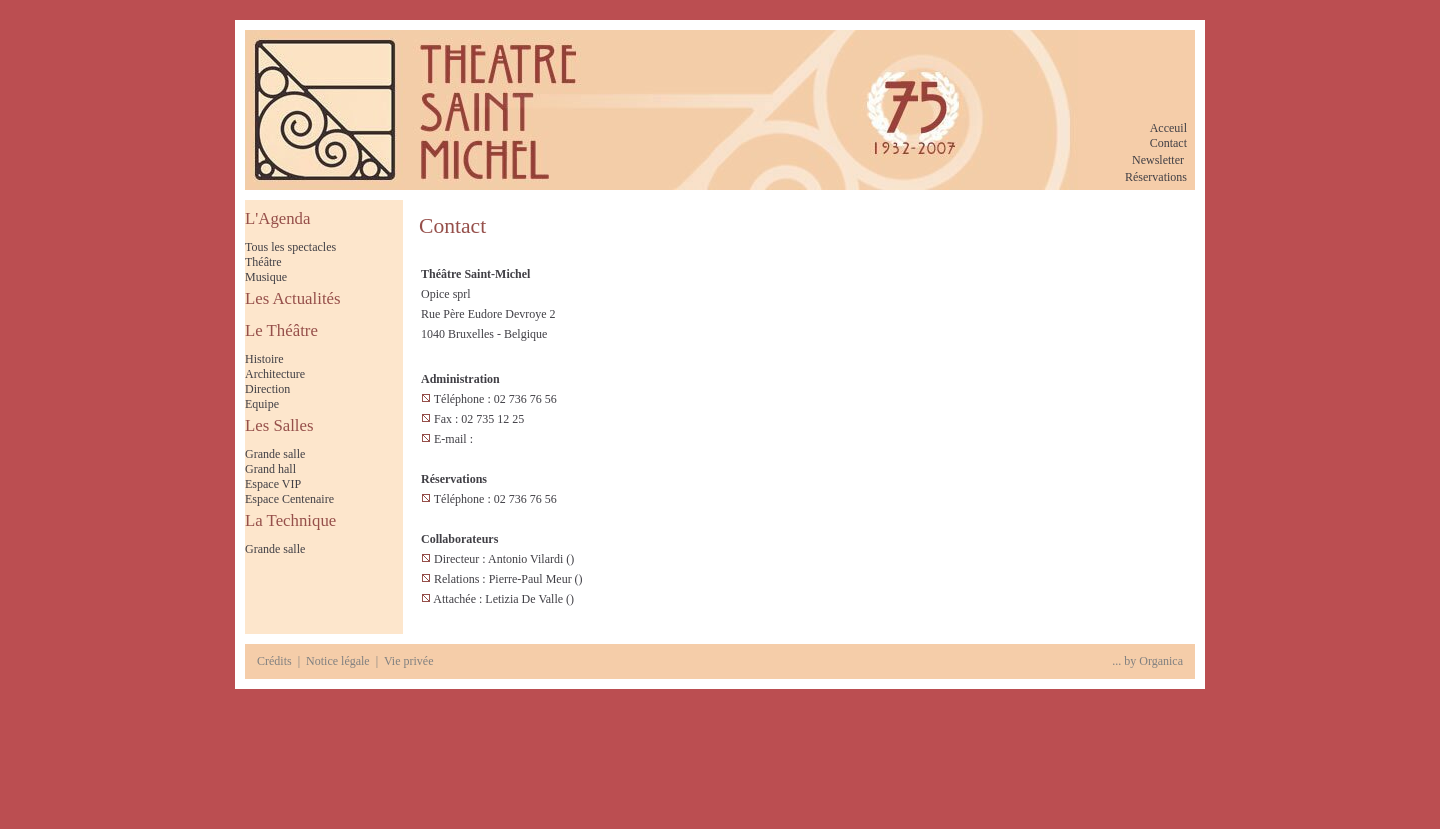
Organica (1161, 661)
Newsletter (1158, 160)
